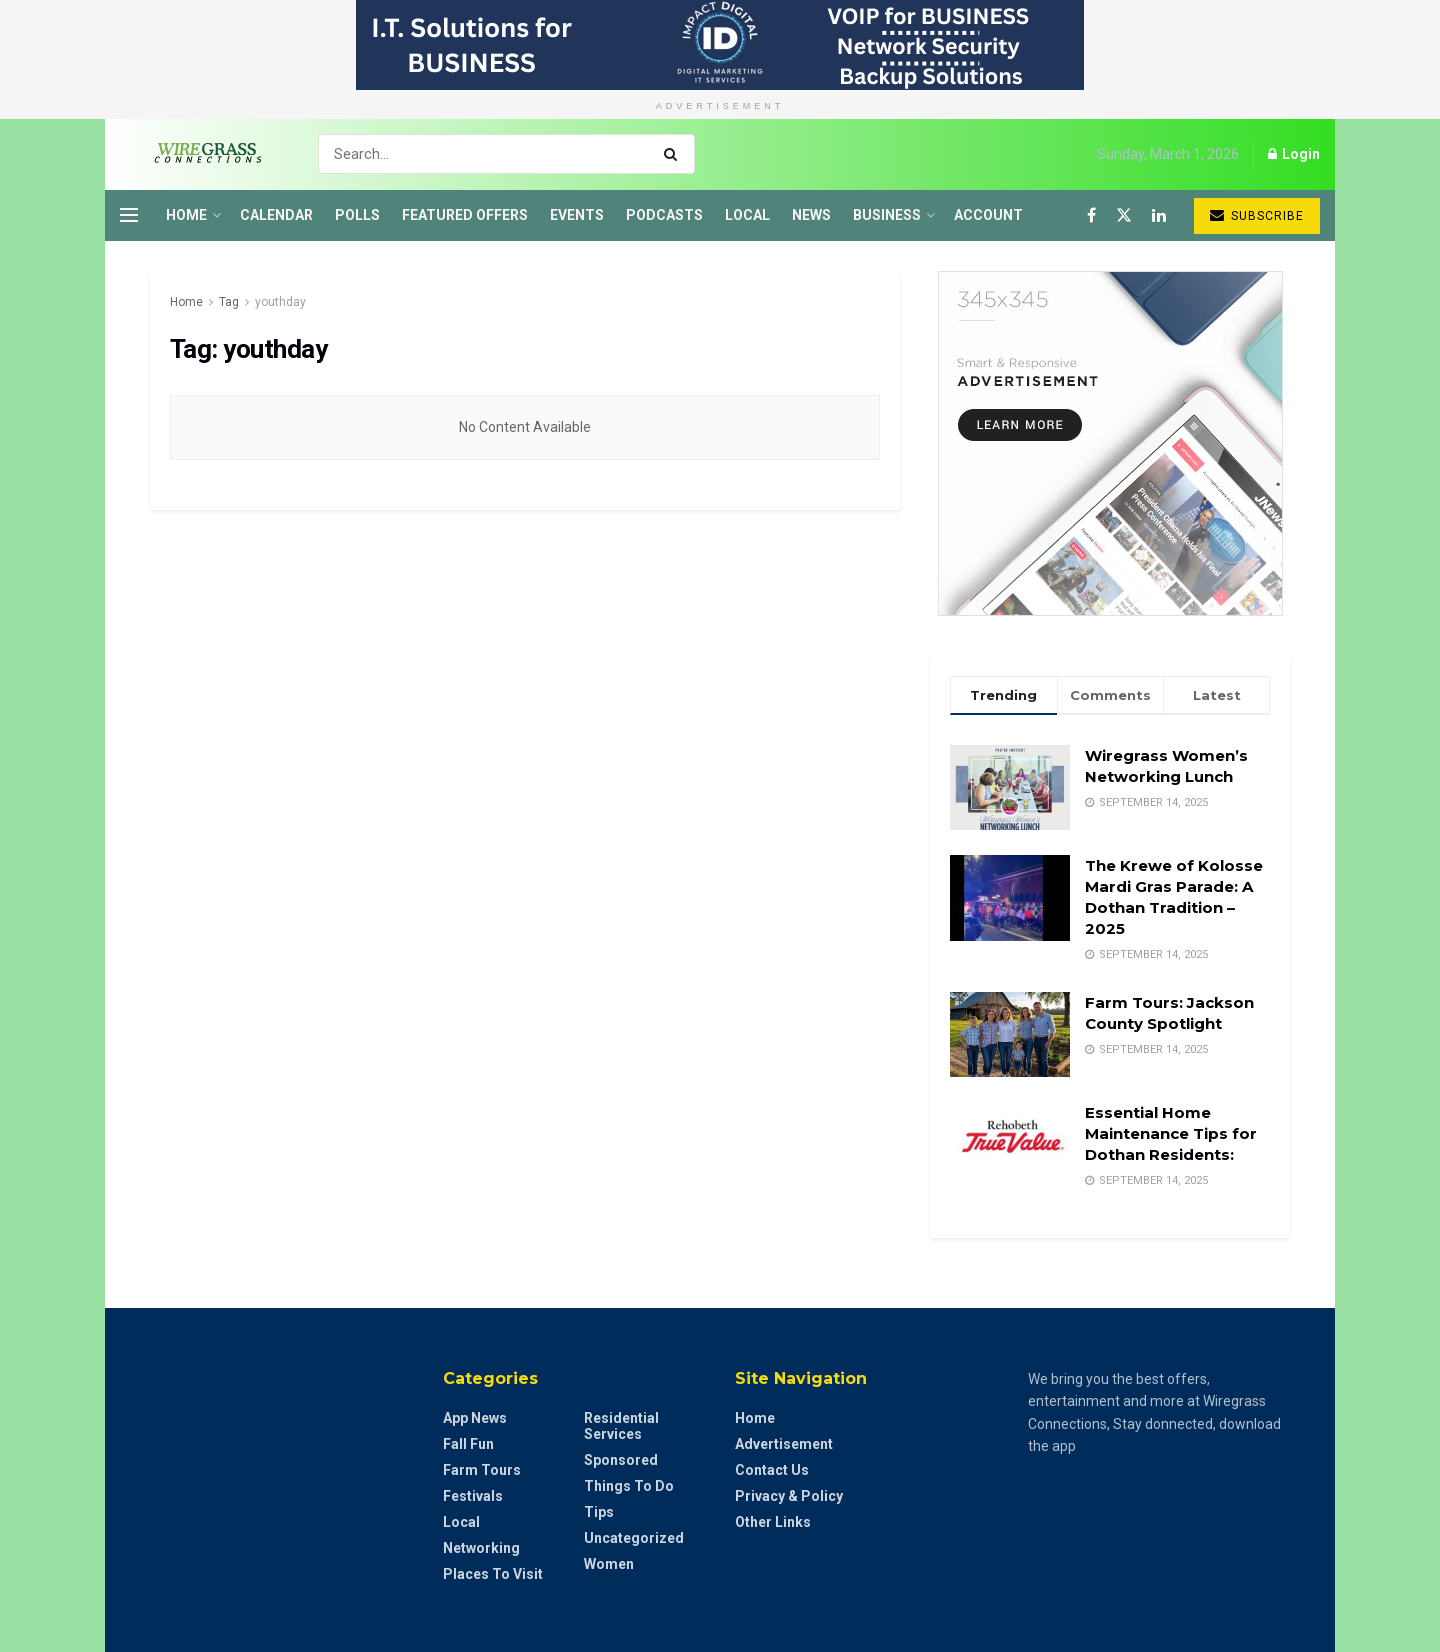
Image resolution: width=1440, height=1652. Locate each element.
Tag (229, 302)
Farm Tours (482, 1470)
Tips (599, 1512)
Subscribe (1257, 215)
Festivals (473, 1496)
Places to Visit (493, 1574)
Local (747, 215)
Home (186, 215)
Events (577, 215)
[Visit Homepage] (201, 154)
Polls (357, 215)
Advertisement (784, 1444)
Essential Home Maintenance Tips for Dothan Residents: (1171, 1133)
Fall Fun (468, 1444)
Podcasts (664, 215)
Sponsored (621, 1460)
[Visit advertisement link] (720, 45)
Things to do (629, 1486)
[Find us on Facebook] (1091, 215)
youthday (280, 302)
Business (887, 215)
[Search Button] (674, 154)
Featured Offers (465, 215)
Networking (481, 1548)
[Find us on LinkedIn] (1159, 215)
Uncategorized (634, 1538)
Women (609, 1564)
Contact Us (772, 1470)
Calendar (276, 215)
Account (988, 215)
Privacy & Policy (789, 1496)
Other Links (773, 1522)
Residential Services (621, 1426)
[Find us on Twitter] (1124, 215)
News (811, 215)
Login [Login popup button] (1294, 154)
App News (475, 1418)
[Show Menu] (129, 215)
